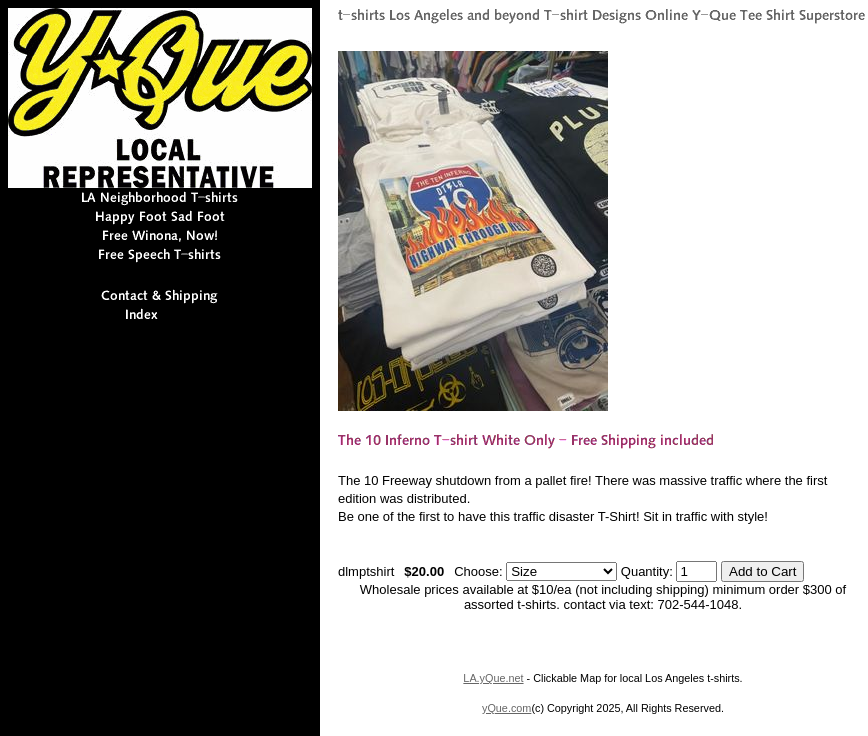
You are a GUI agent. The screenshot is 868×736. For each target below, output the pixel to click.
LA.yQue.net (493, 678)
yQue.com (506, 708)
